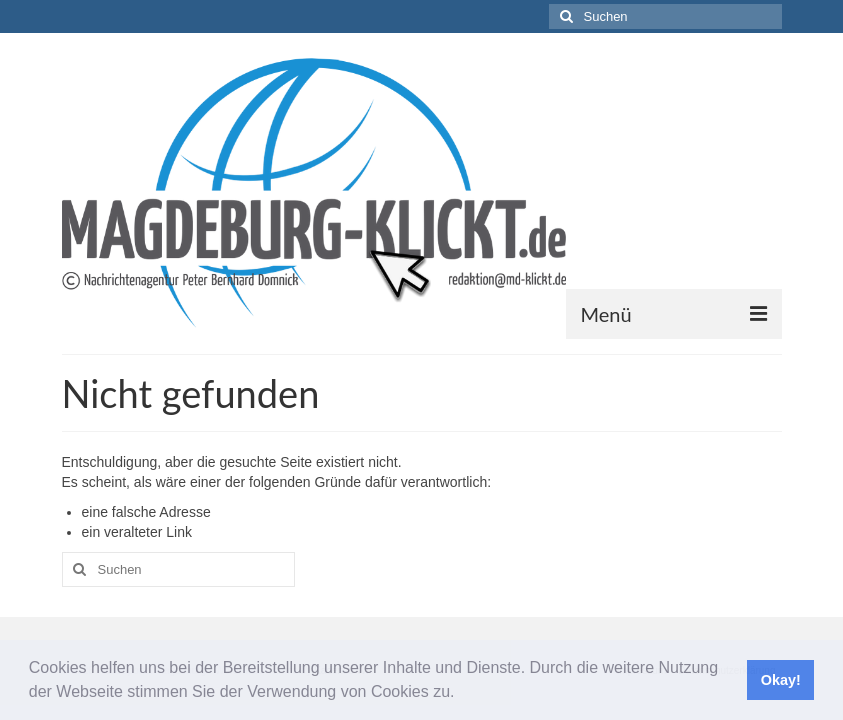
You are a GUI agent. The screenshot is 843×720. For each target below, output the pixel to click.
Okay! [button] (781, 680)
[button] (462, 694)
